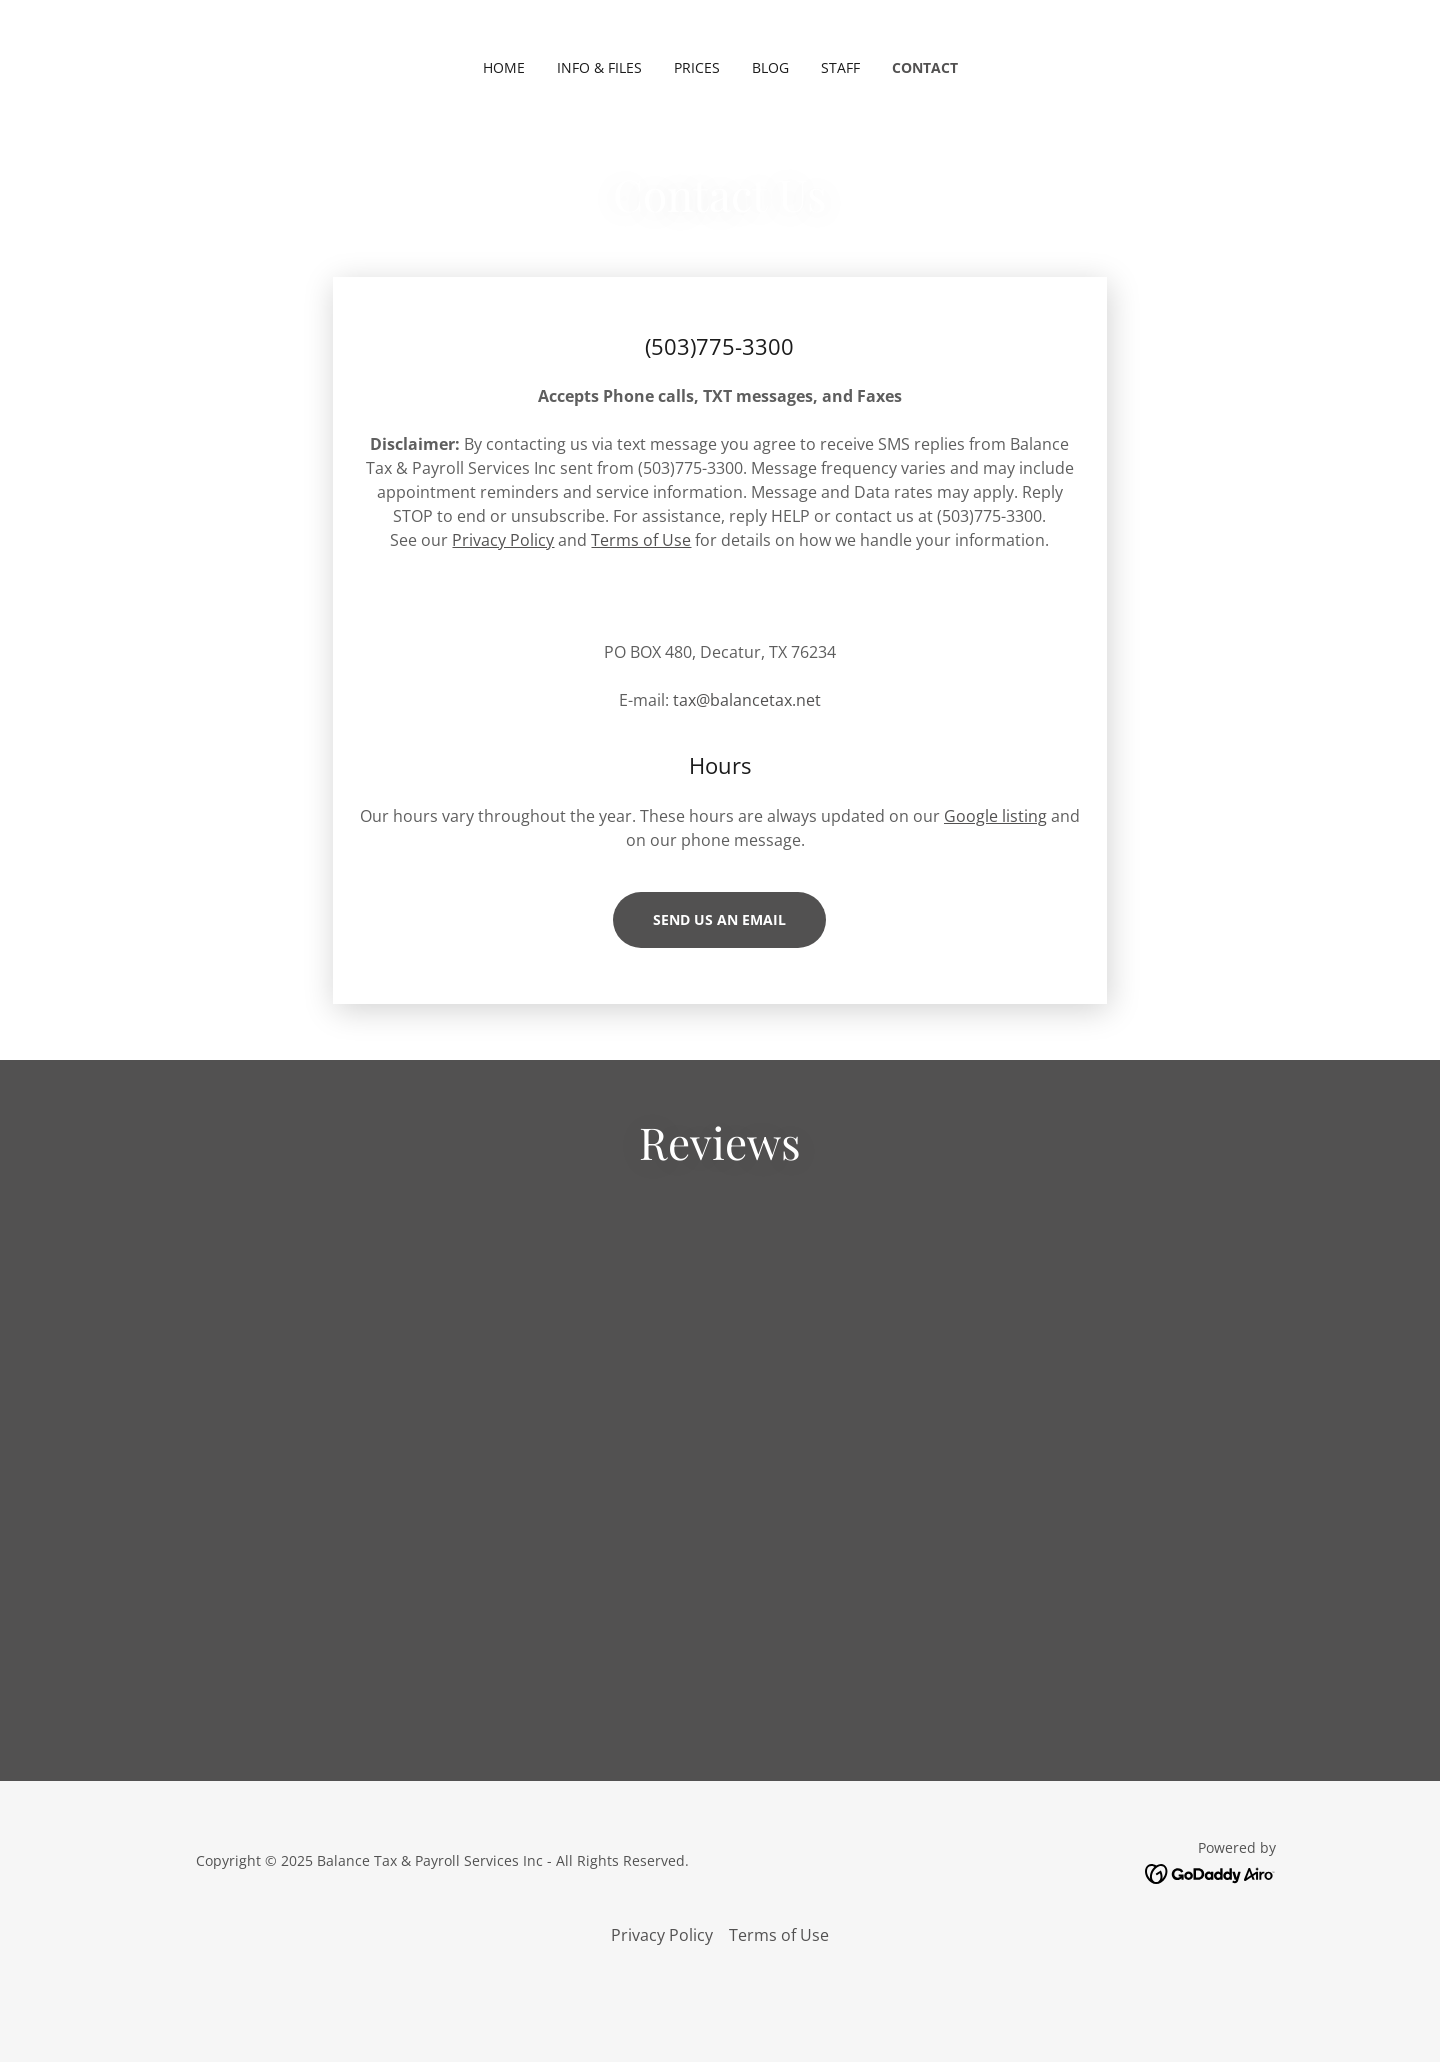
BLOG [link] (770, 67)
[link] (720, 1613)
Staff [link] (840, 67)
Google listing (995, 816)
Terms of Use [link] (779, 1987)
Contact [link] (925, 67)
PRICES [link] (697, 67)
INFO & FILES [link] (599, 67)
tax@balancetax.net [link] (747, 700)
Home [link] (504, 67)
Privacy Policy (503, 540)
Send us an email (719, 919)
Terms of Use (641, 540)
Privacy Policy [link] (662, 1987)
